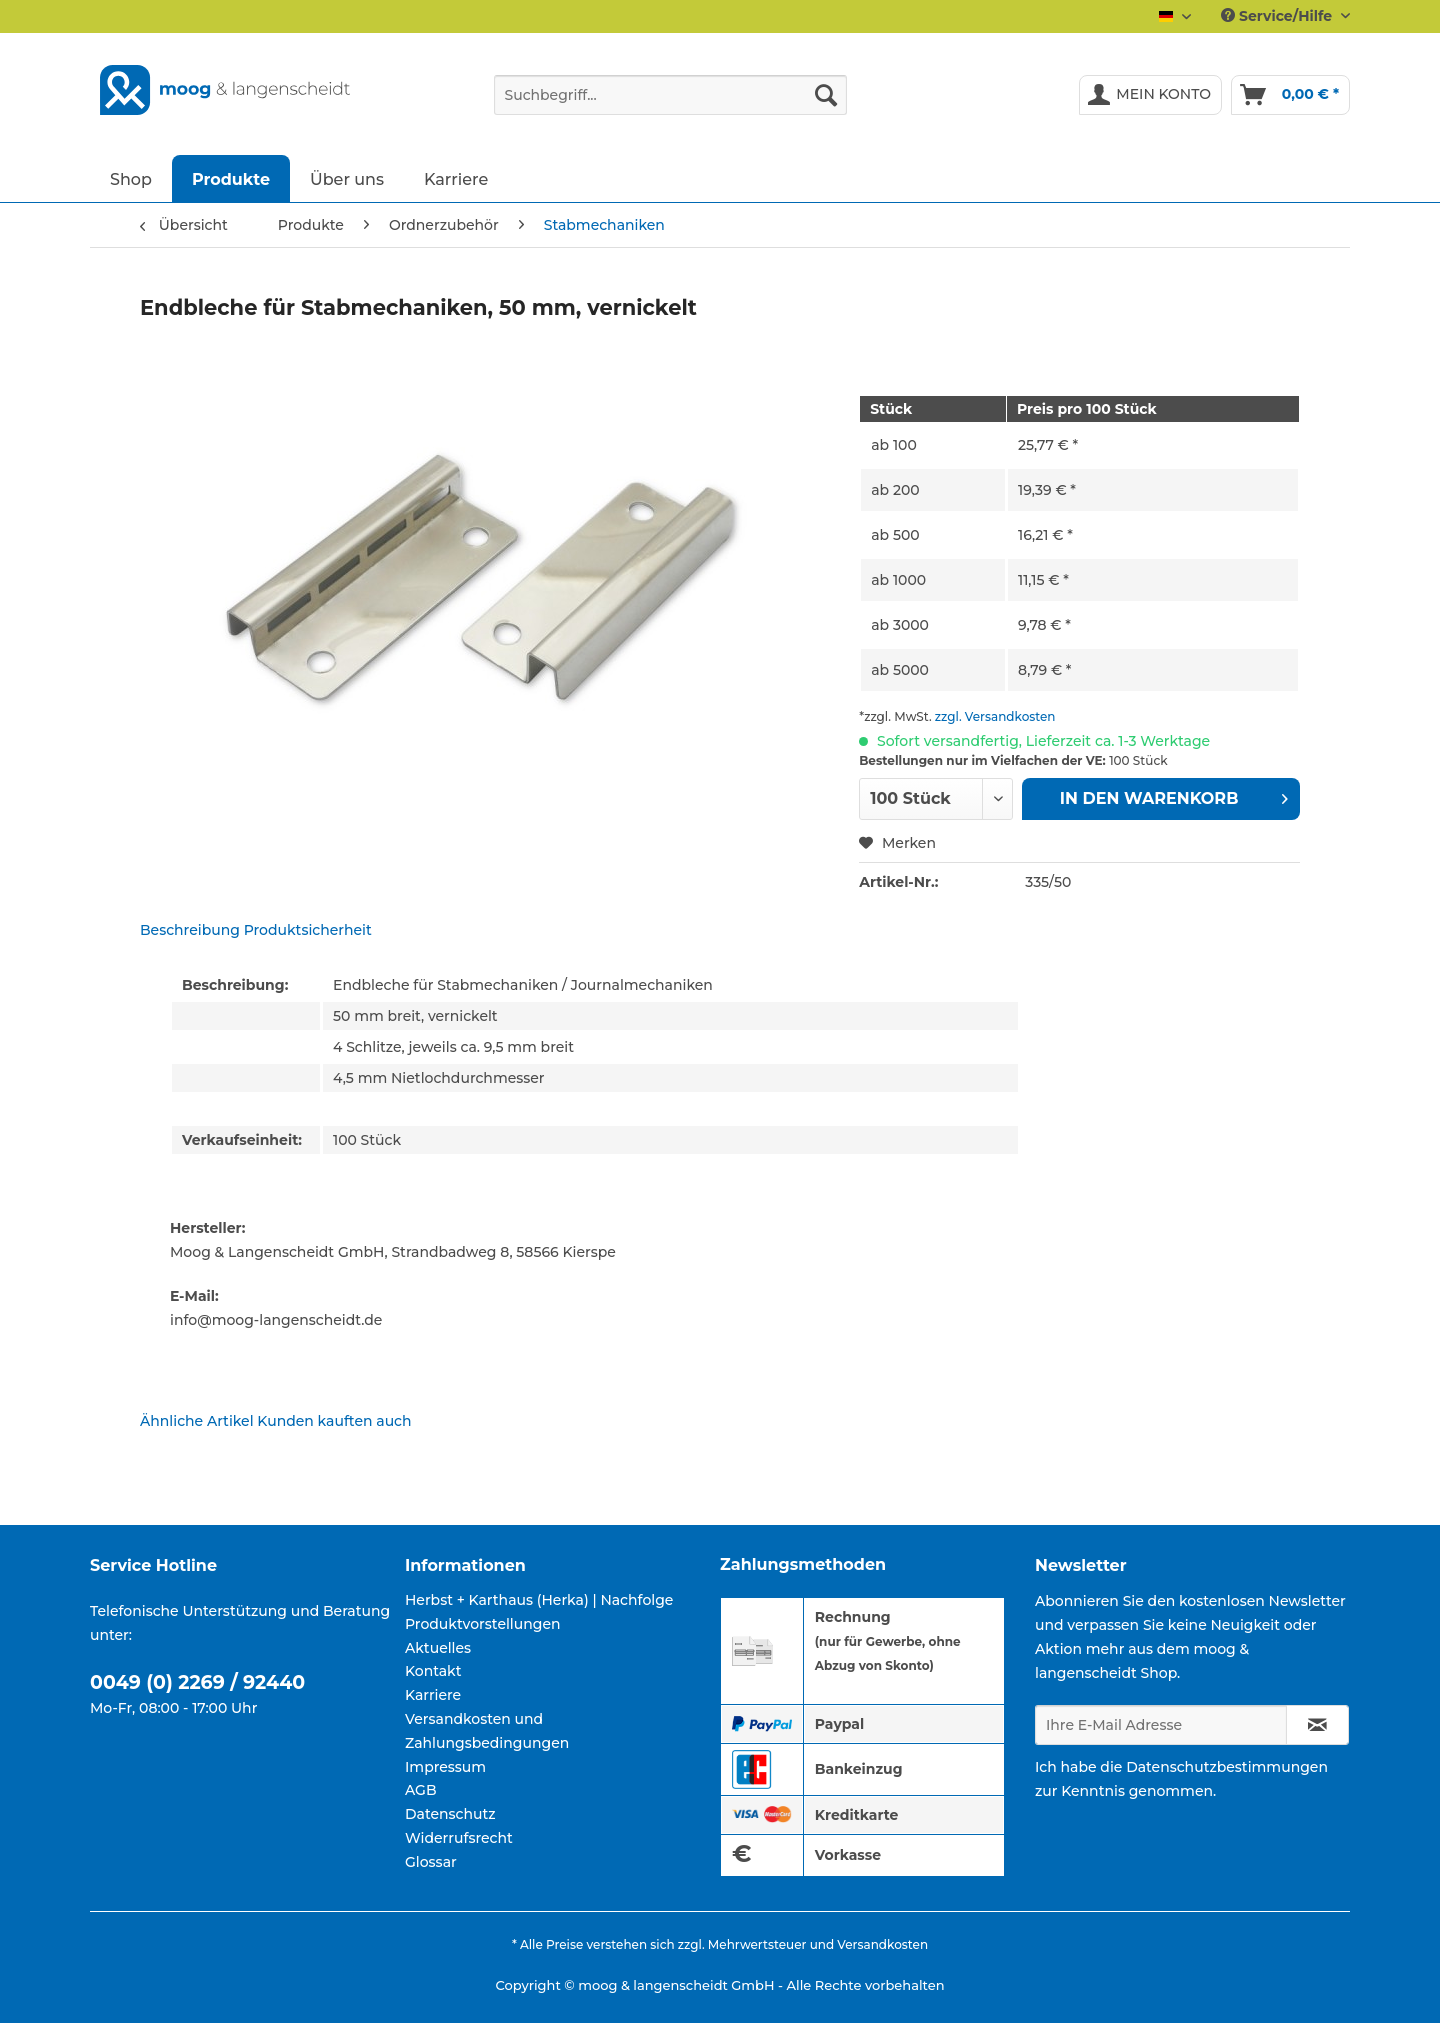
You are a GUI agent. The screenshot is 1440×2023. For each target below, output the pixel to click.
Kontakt (433, 1671)
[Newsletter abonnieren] (1317, 1725)
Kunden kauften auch (334, 1421)
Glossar (431, 1862)
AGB (421, 1790)
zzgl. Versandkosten (995, 716)
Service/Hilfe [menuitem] (1278, 16)
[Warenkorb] (1290, 95)
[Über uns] (347, 178)
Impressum (445, 1767)
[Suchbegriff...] (670, 95)
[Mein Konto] (1150, 95)
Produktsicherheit (308, 930)
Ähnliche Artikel (197, 1421)
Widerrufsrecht (459, 1838)
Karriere (433, 1695)
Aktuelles (438, 1648)
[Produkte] (231, 178)
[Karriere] (456, 178)
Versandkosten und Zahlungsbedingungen (487, 1731)
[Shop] (131, 178)
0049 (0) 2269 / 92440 (197, 1682)
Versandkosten (882, 1944)
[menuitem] (670, 104)
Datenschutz (450, 1814)
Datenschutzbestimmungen (1227, 1767)
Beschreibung (190, 930)
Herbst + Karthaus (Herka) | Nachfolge (539, 1600)
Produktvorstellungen (483, 1624)
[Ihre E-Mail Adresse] (1161, 1725)
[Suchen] (826, 95)
